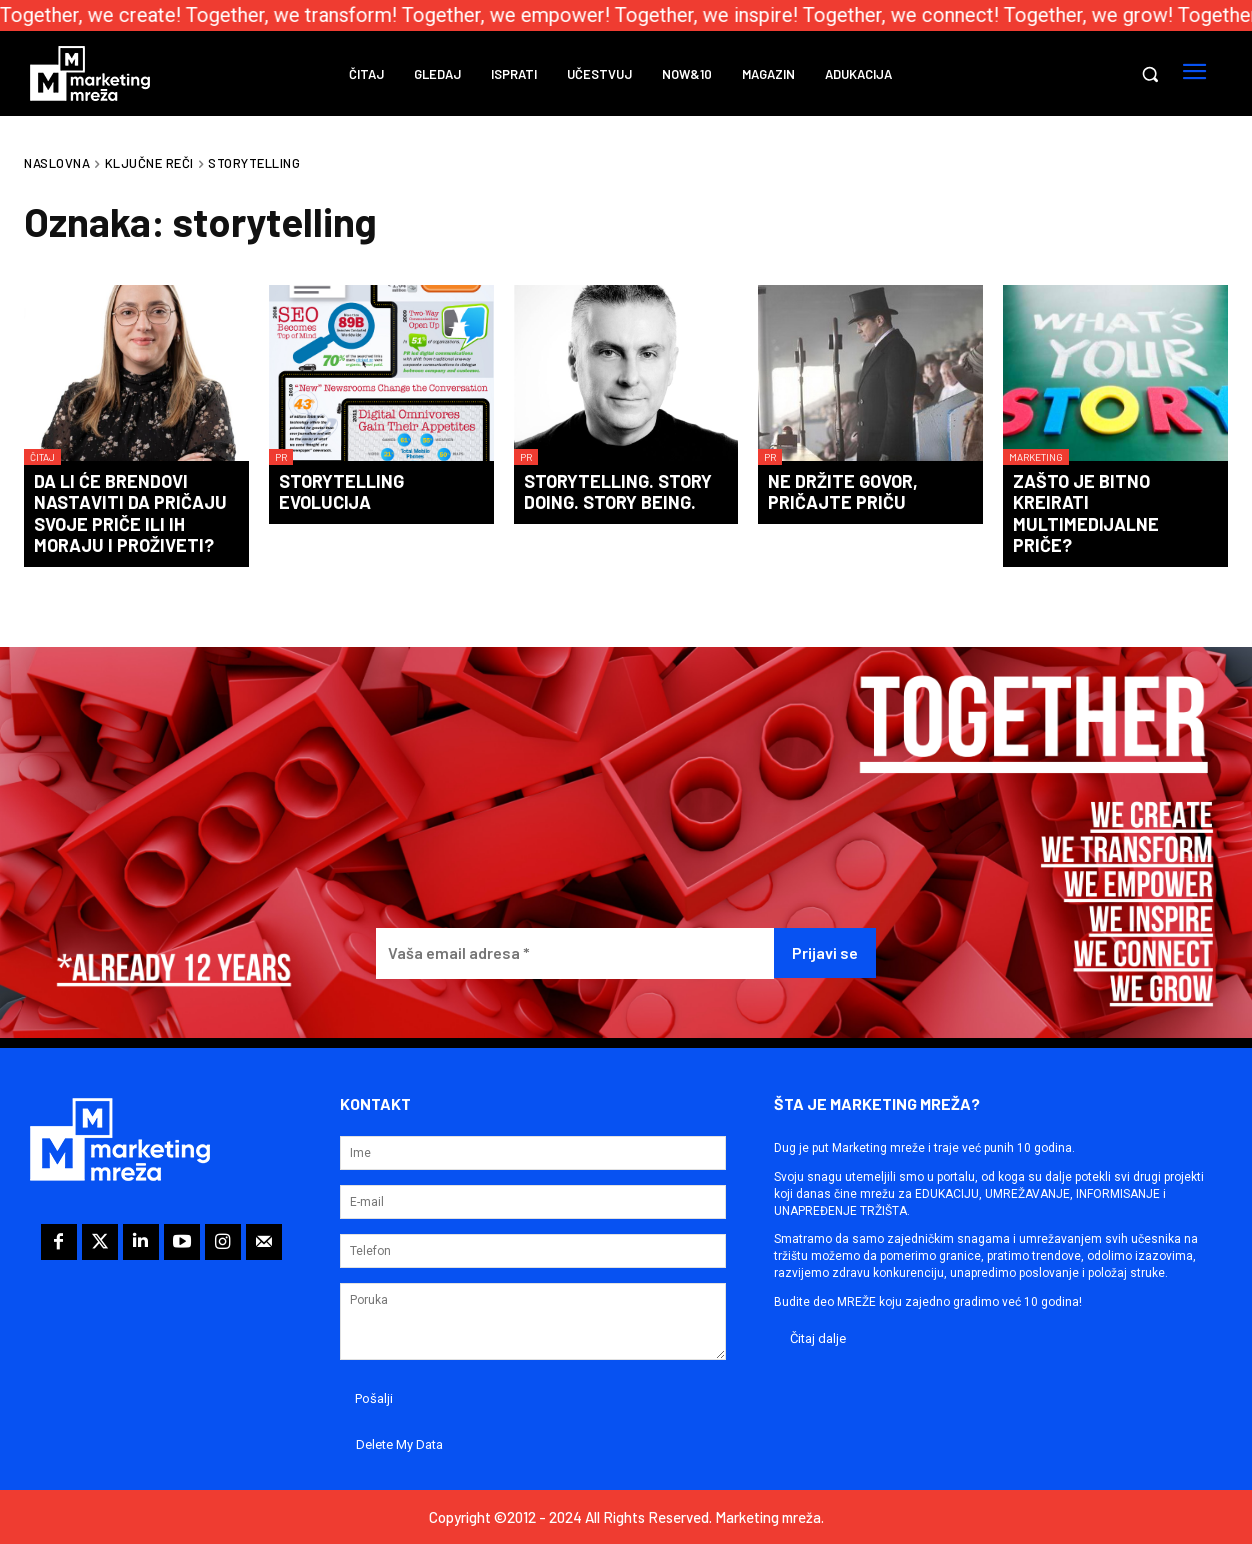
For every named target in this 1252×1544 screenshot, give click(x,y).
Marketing (1036, 457)
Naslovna (57, 163)
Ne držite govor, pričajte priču (843, 492)
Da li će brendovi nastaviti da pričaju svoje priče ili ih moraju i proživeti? (130, 513)
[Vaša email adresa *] (575, 953)
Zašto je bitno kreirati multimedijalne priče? (1086, 513)
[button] (1150, 74)
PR (281, 457)
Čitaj (42, 457)
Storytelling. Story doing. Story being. (618, 492)
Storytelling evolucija (341, 492)
